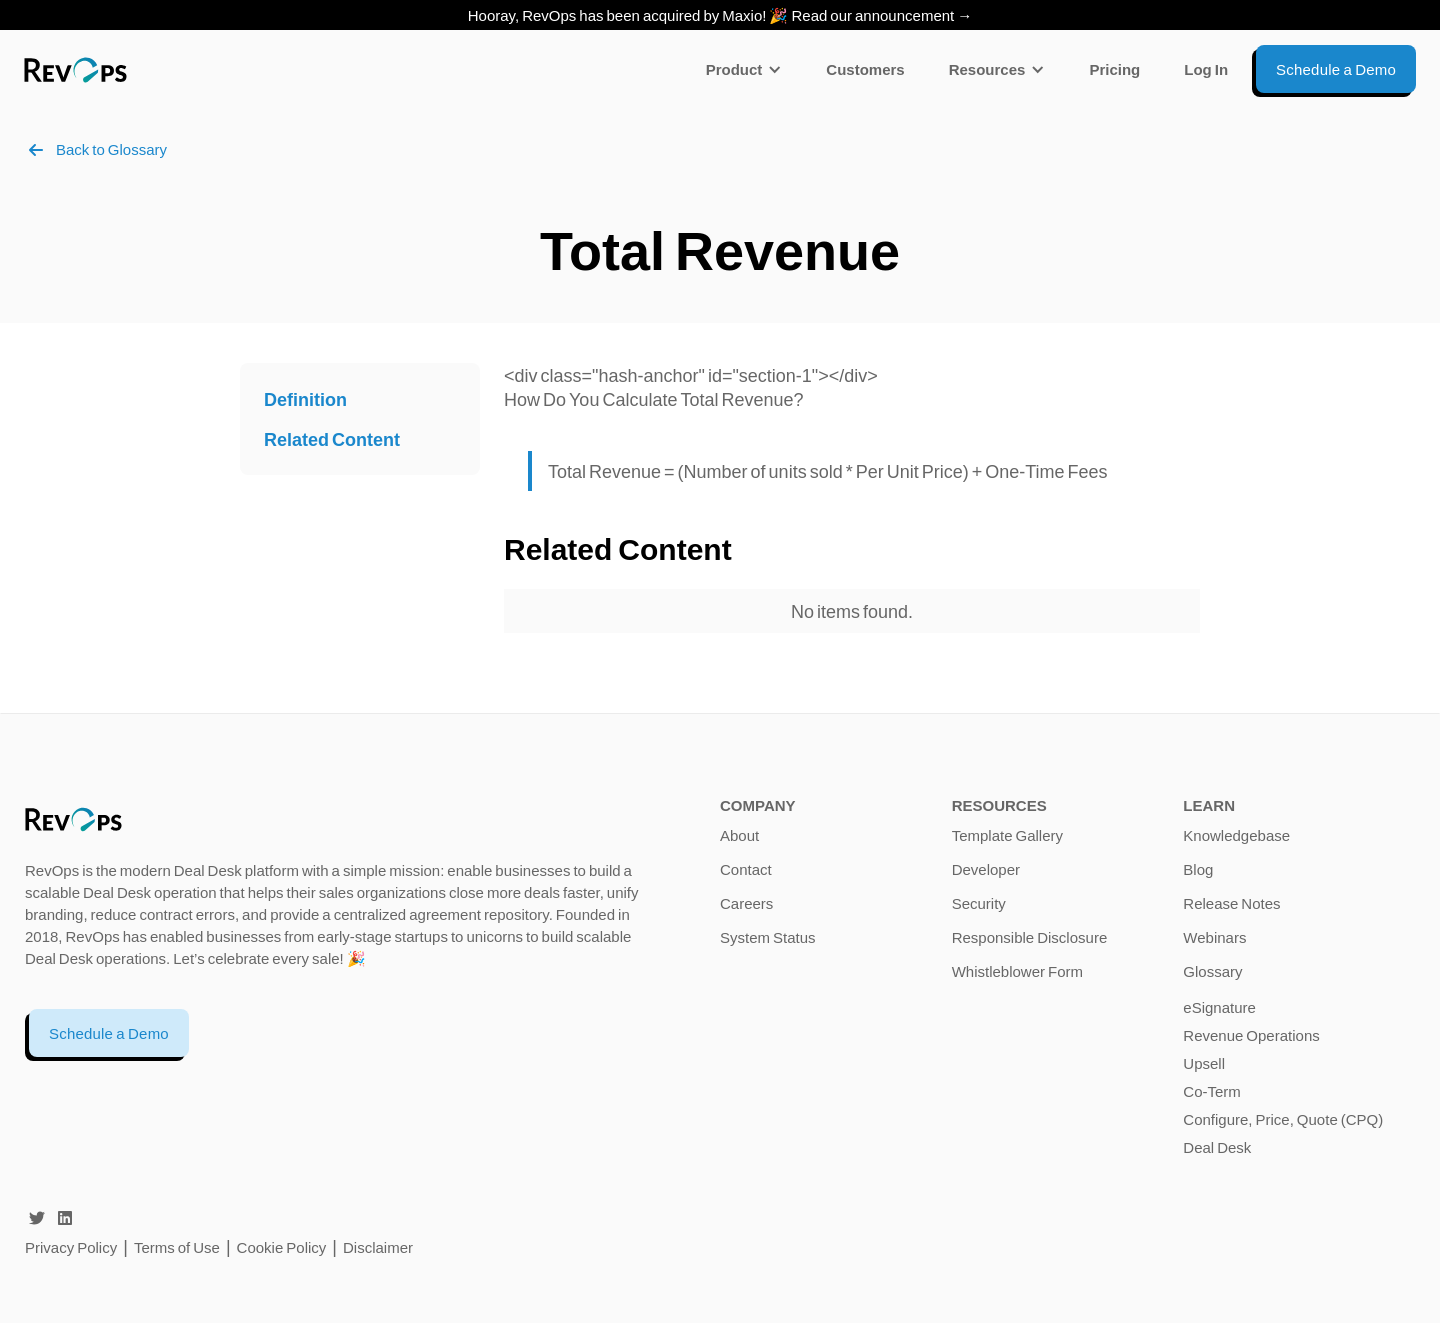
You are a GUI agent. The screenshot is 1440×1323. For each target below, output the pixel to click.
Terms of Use (178, 1247)
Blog (1198, 869)
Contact (746, 869)
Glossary (1212, 971)
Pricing (1114, 69)
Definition (305, 399)
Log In (1206, 69)
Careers (746, 903)
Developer (986, 869)
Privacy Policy (71, 1247)
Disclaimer (378, 1247)
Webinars (1214, 937)
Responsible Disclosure (1030, 937)
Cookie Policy (282, 1247)
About (739, 835)
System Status (768, 937)
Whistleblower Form (1017, 971)
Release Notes (1231, 903)
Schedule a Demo (109, 1033)
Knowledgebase (1236, 835)
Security (979, 903)
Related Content (332, 439)
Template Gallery (1007, 835)
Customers (865, 69)
